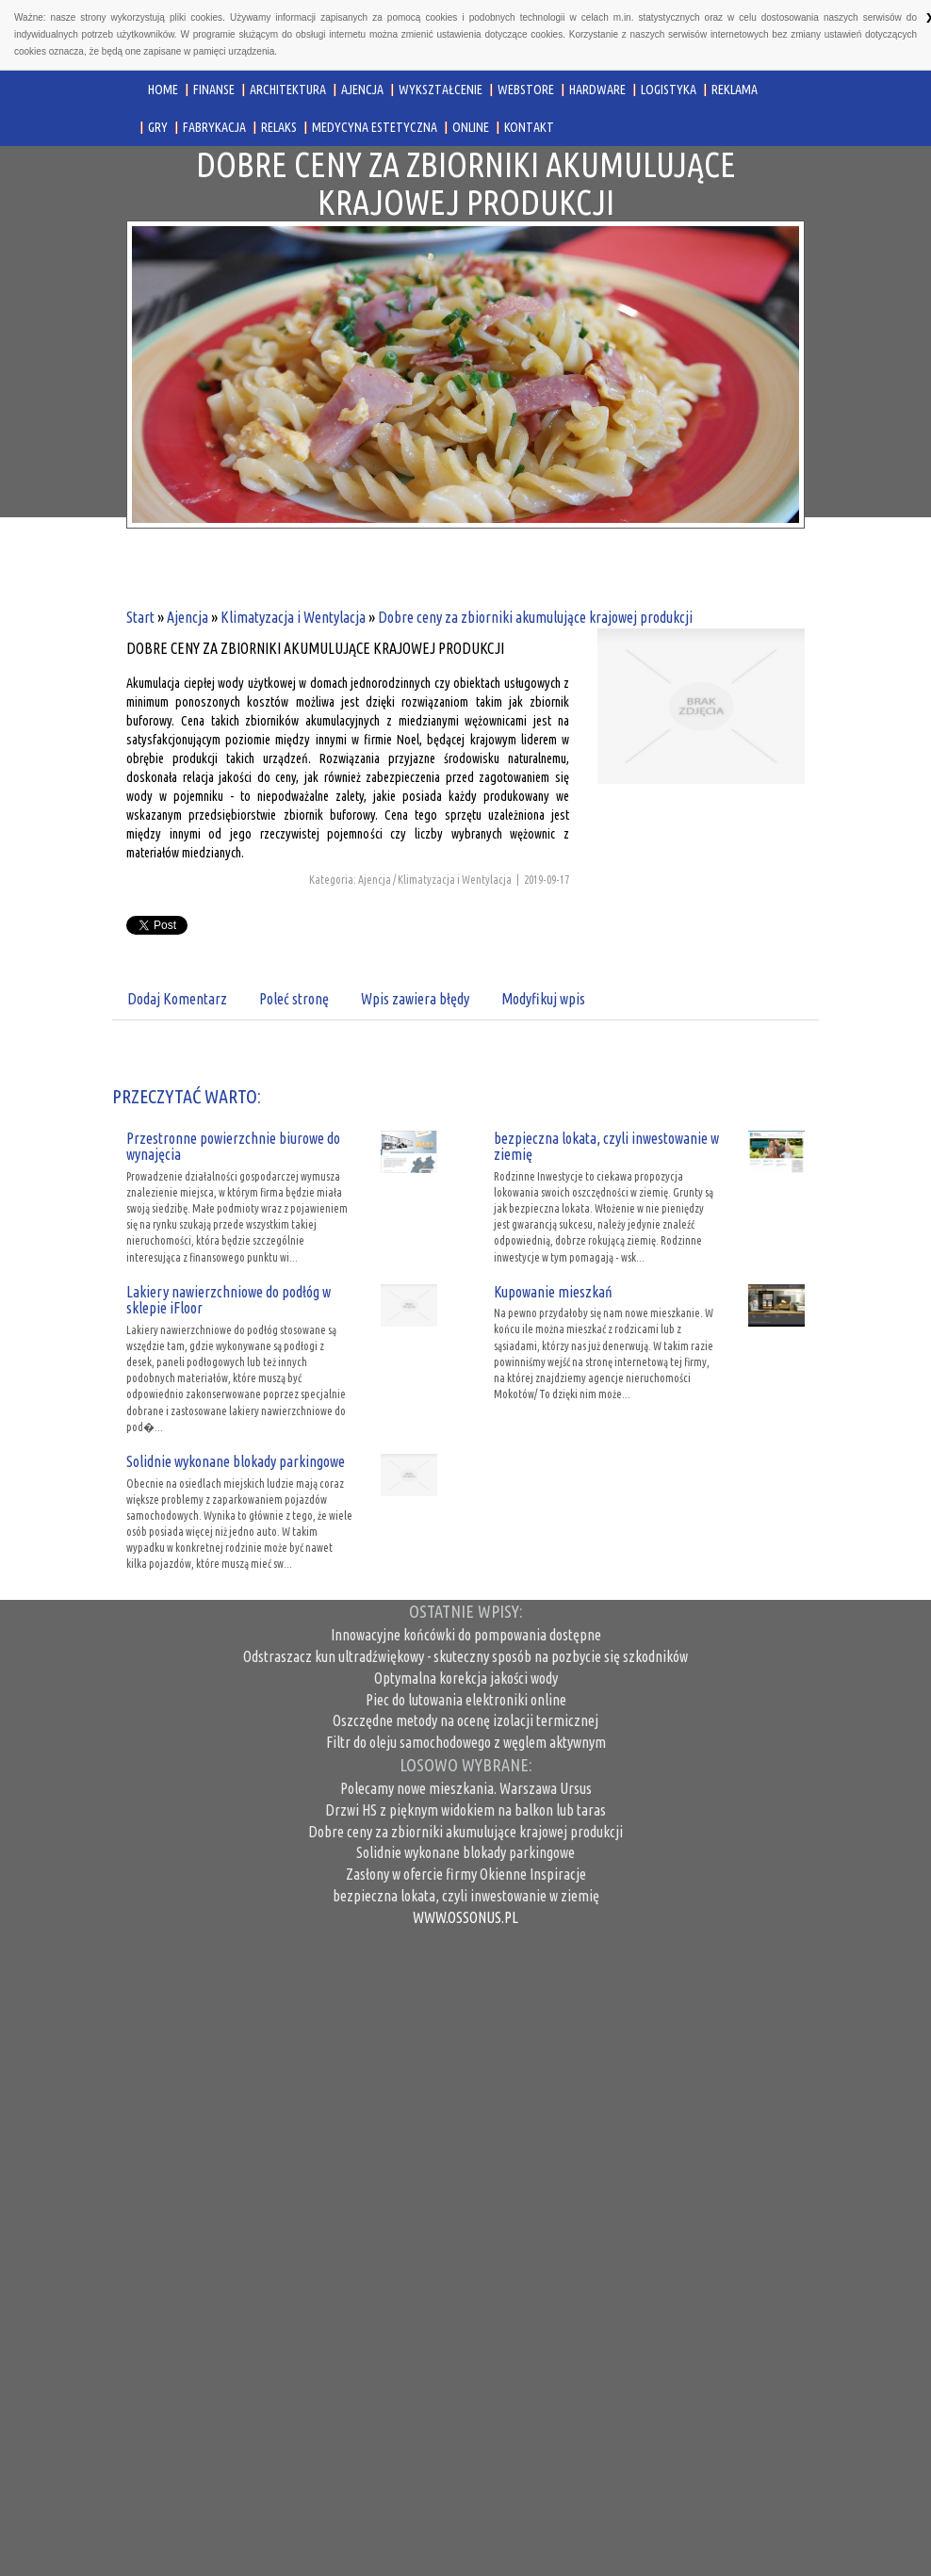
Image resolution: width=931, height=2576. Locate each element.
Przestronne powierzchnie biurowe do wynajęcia (233, 1147)
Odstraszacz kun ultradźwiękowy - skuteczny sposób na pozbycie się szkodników (465, 1656)
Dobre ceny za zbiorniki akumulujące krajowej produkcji (535, 617)
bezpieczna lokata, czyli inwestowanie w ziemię (606, 1147)
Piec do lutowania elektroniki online (466, 1699)
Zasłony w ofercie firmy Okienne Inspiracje (466, 1874)
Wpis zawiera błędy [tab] (415, 998)
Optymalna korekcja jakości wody (466, 1678)
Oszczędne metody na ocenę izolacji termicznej (465, 1720)
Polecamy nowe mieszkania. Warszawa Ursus (466, 1788)
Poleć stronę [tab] (294, 998)
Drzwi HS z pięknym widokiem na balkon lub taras (465, 1810)
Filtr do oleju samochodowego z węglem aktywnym (466, 1742)
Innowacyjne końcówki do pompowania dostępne (466, 1634)
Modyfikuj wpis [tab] (543, 998)
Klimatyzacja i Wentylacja (293, 617)
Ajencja (187, 617)
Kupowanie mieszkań (553, 1291)
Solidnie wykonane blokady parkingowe (235, 1461)
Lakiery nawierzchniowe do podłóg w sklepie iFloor (228, 1300)
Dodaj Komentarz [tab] (177, 998)
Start (140, 617)
